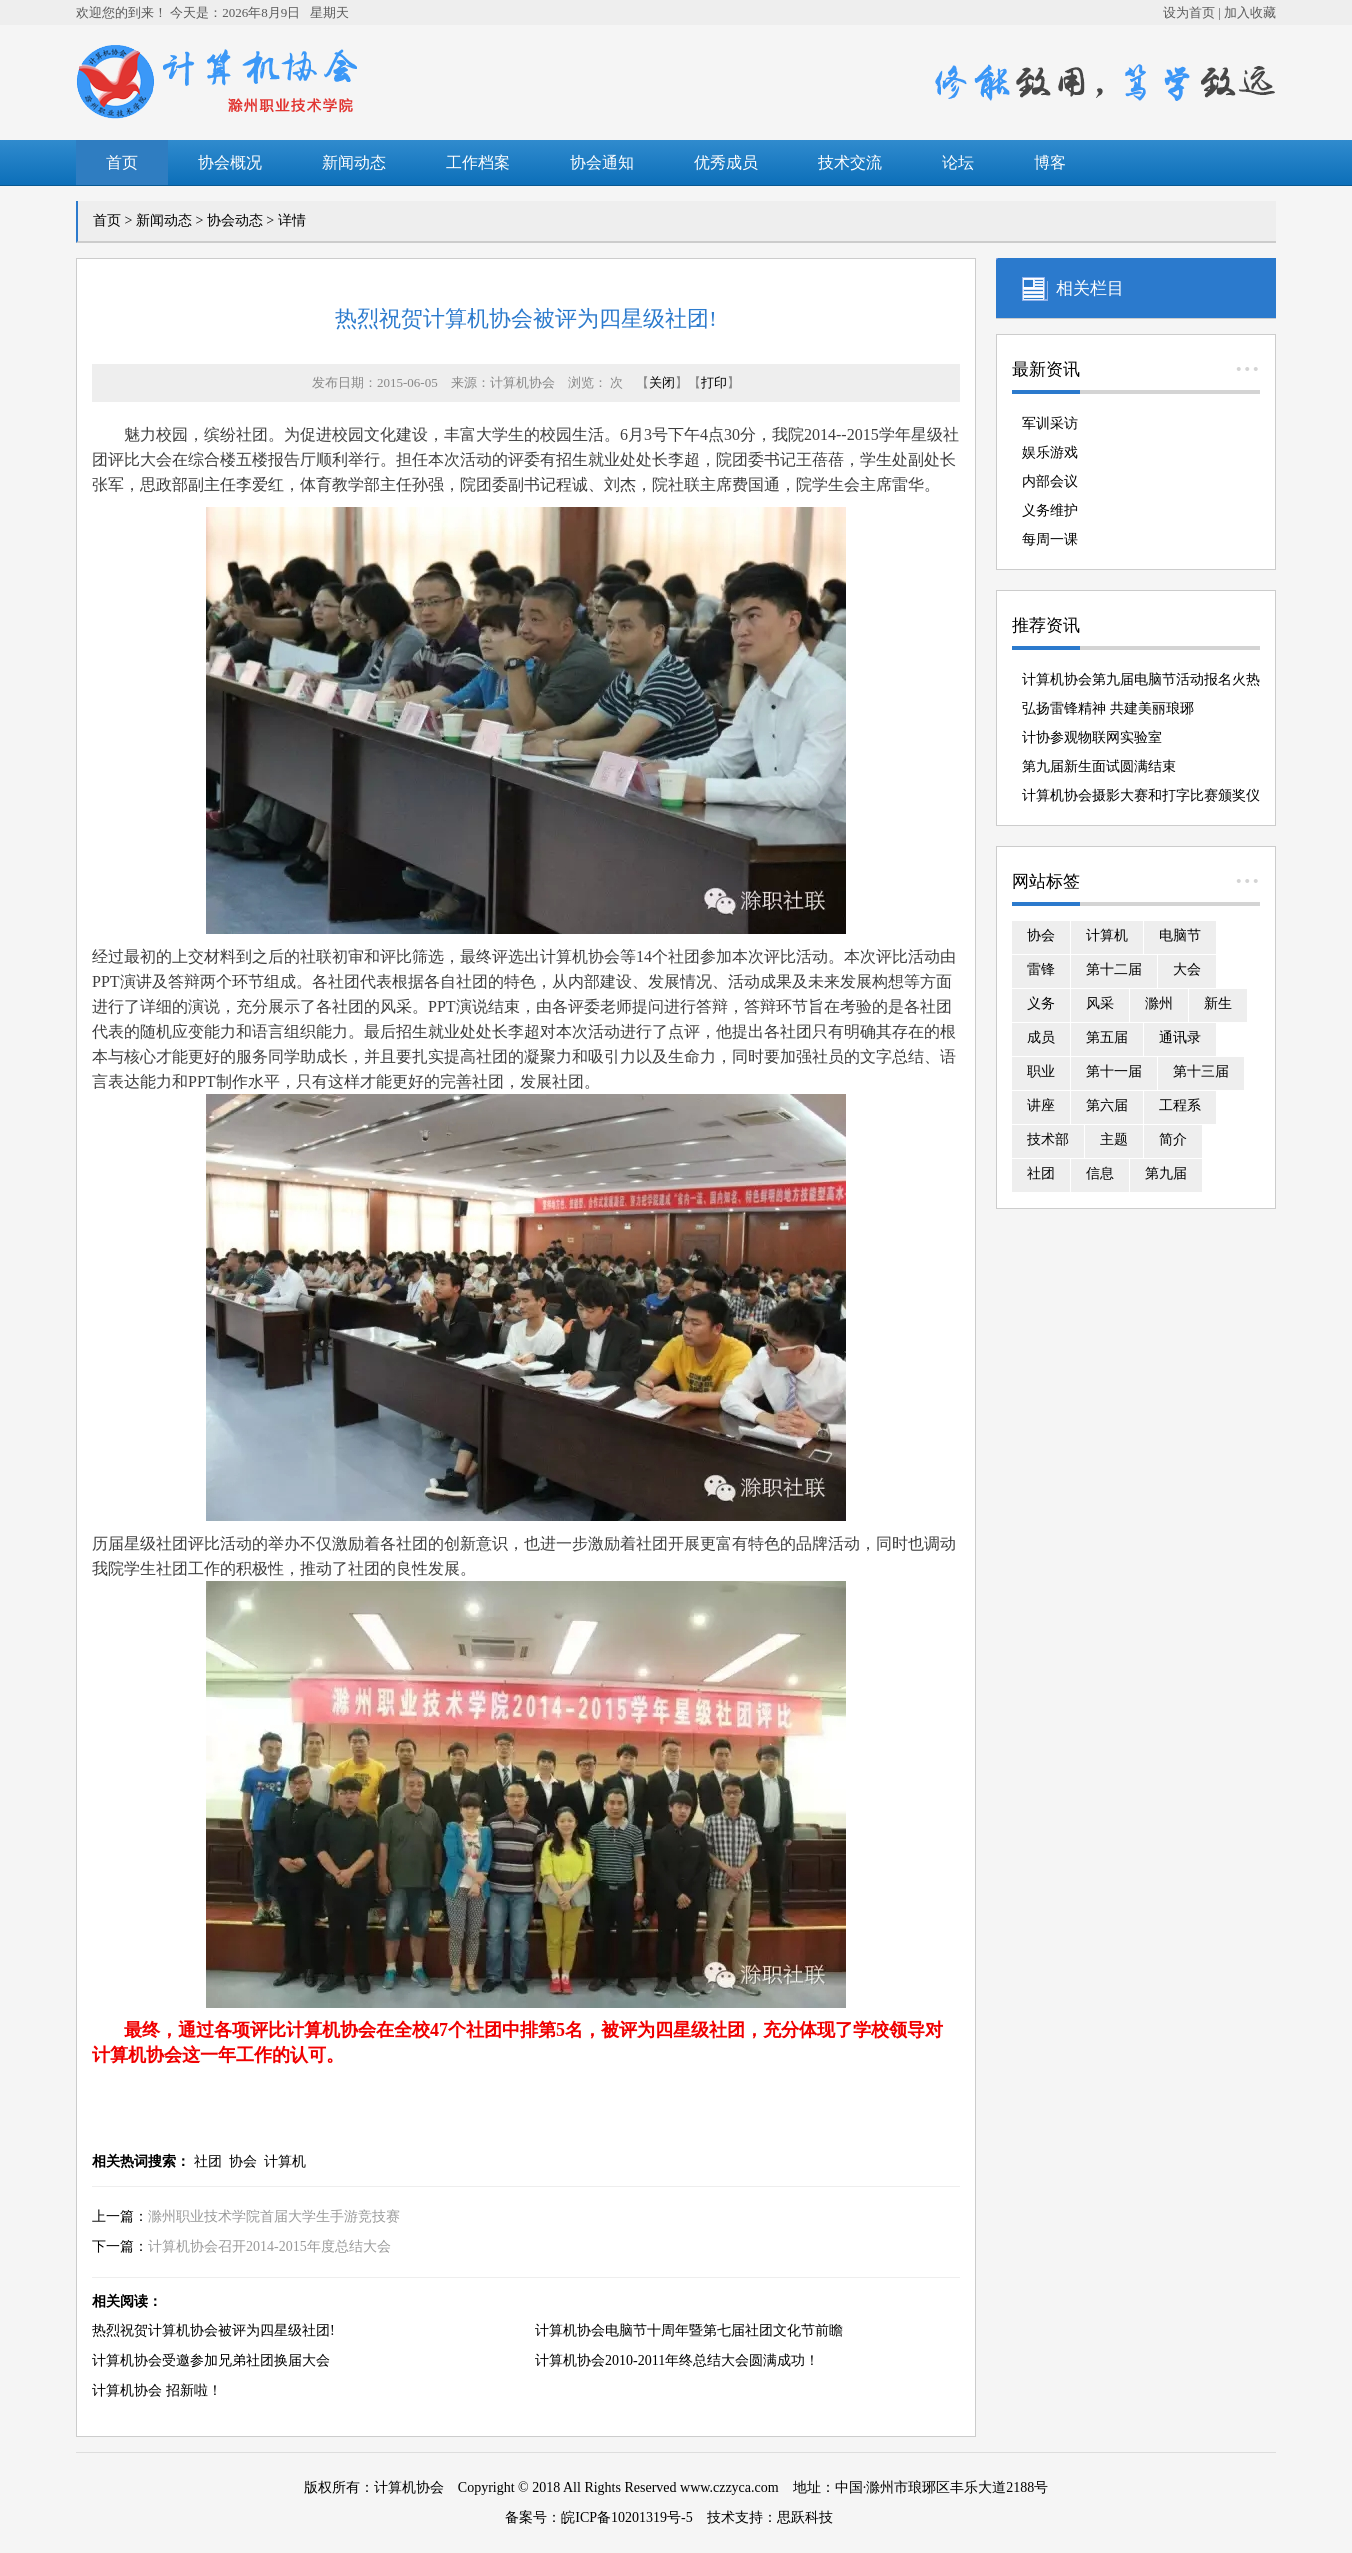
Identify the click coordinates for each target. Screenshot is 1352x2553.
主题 (1114, 1139)
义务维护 (1050, 510)
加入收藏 (1250, 12)
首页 (122, 162)
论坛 (958, 162)
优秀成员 (726, 162)
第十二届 (1114, 969)
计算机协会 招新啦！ (157, 2390)
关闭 (662, 382)
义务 (1041, 1003)
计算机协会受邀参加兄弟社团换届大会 (211, 2360)
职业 (1041, 1071)
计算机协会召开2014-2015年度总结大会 (269, 2246)
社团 (208, 2161)
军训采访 (1050, 423)
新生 (1218, 1003)
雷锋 (1041, 969)
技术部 (1048, 1139)
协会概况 (230, 162)
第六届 (1107, 1105)
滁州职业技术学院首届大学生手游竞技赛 (274, 2216)
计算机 (285, 2161)
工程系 (1180, 1105)
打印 (714, 382)
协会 (243, 2161)
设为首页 (1189, 12)
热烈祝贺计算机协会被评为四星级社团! (213, 2330)
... (1248, 359)
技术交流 (850, 162)
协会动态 (235, 220)
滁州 (1159, 1003)
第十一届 (1114, 1071)
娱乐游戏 (1050, 452)
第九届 (1166, 1173)
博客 (1050, 162)
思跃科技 (805, 2517)
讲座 (1041, 1105)
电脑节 (1180, 935)
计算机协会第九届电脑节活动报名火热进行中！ (1141, 683)
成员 (1041, 1037)
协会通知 (602, 162)
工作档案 (478, 162)
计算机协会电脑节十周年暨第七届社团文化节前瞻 (689, 2330)
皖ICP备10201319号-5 (626, 2517)
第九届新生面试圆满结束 (1099, 766)
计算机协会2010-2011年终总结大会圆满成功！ (677, 2360)
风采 (1100, 1003)
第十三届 (1201, 1071)
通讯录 (1180, 1037)
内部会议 (1050, 481)
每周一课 (1050, 539)
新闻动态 (354, 162)
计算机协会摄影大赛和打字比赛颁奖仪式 (1141, 799)
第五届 (1107, 1037)
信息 (1100, 1173)
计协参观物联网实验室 (1092, 737)
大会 (1187, 969)
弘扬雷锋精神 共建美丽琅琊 (1108, 708)
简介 (1173, 1139)
